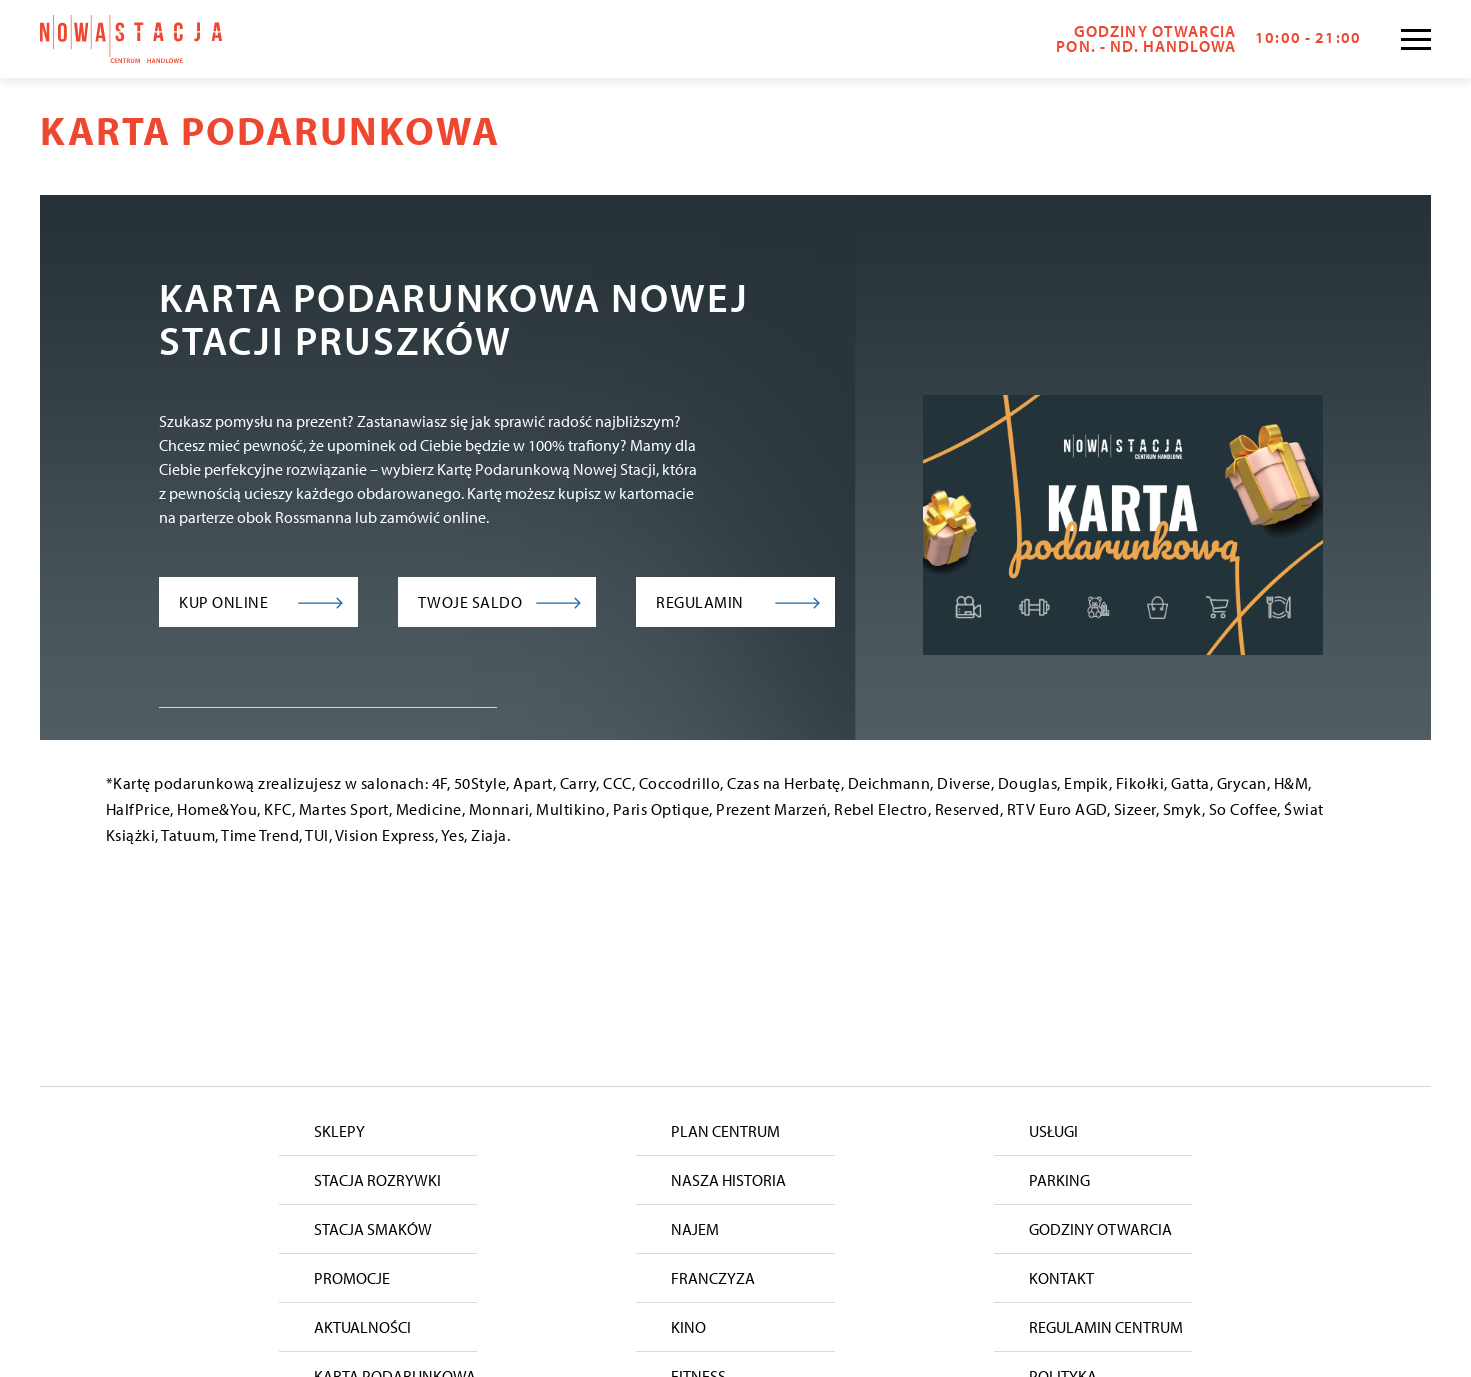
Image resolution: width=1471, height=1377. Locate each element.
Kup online (223, 602)
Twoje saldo (470, 602)
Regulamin (700, 602)
